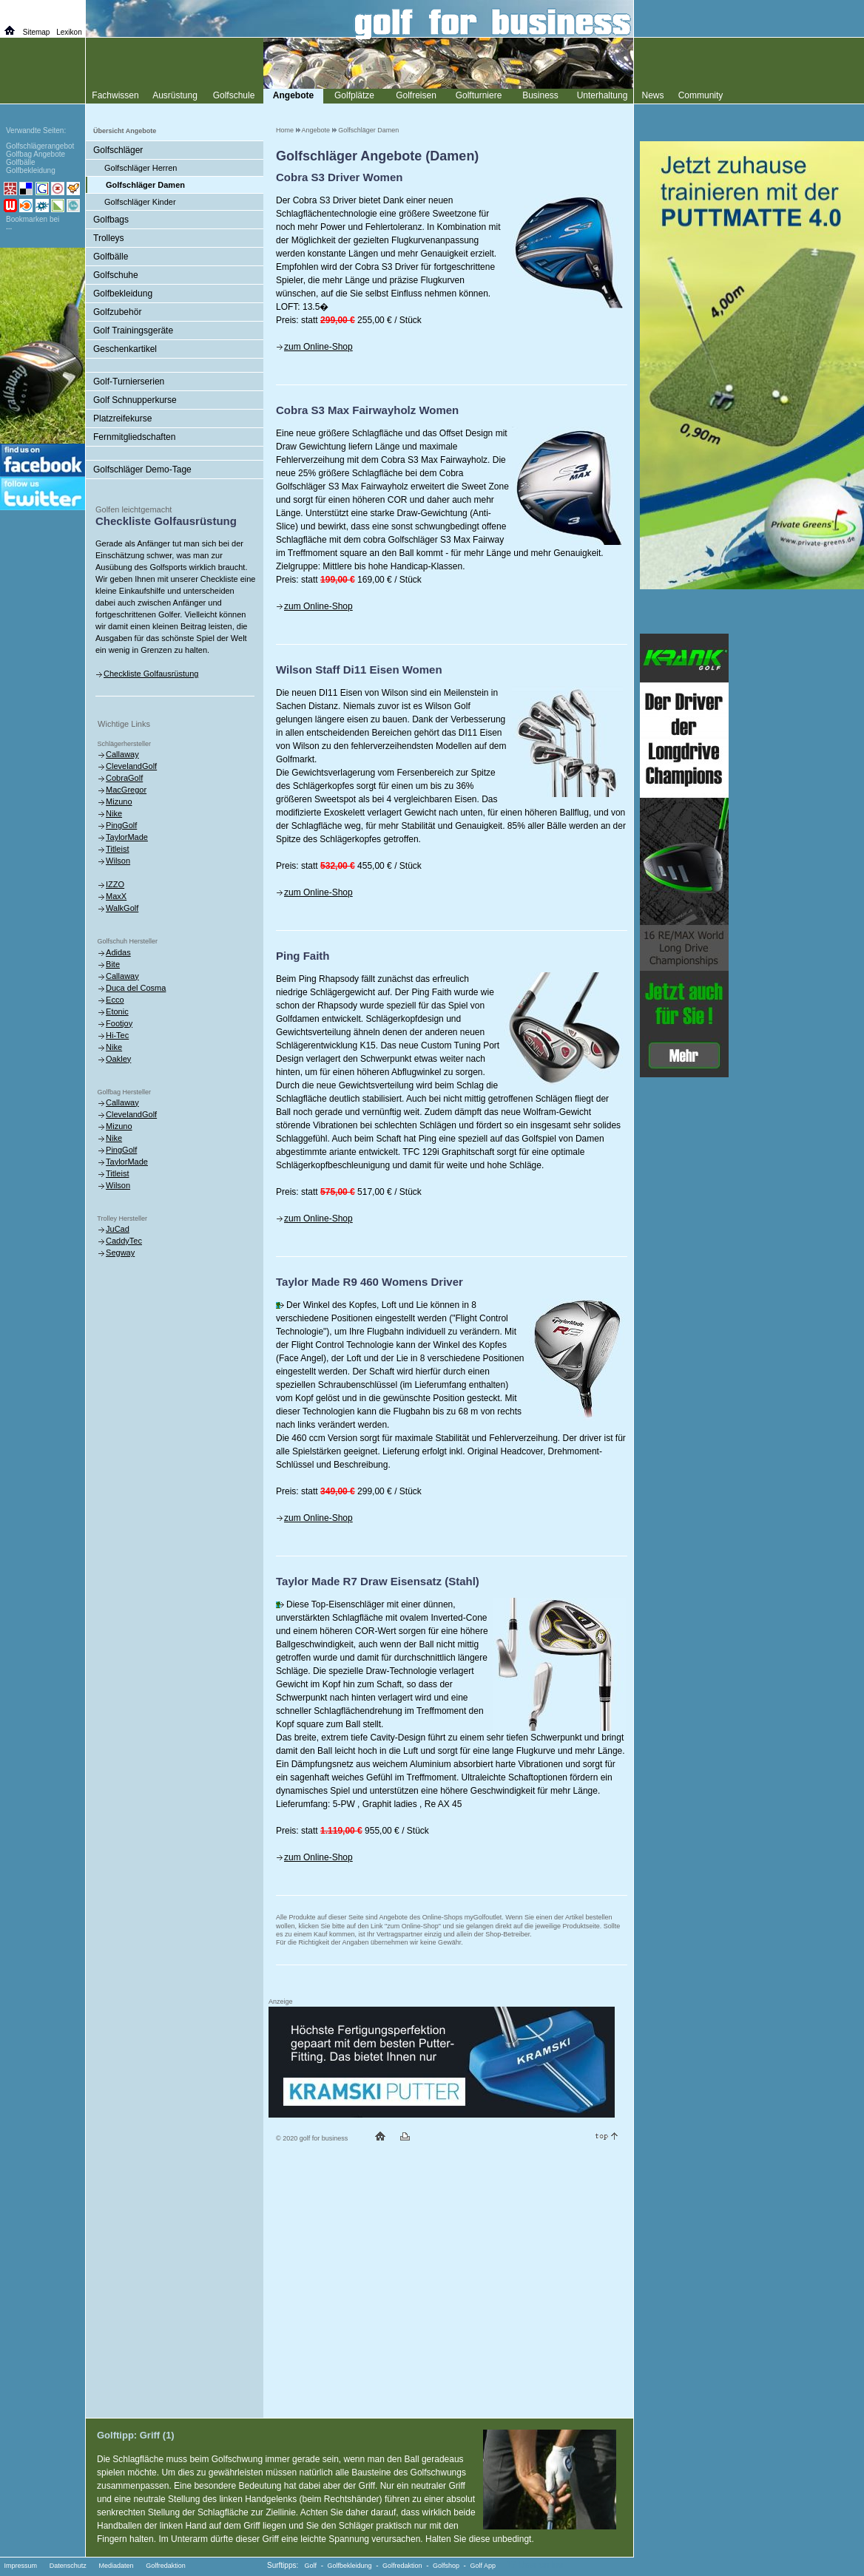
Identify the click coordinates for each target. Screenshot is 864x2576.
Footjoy (119, 1023)
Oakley (118, 1058)
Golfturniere (479, 95)
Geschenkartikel (125, 349)
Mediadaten (115, 2565)
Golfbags (111, 219)
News (652, 95)
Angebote (316, 130)
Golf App (483, 2565)
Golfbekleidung (122, 293)
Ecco (115, 999)
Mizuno (119, 801)
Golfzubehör (117, 312)
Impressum (21, 2565)
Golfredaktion (166, 2565)
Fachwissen (115, 95)
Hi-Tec (117, 1035)
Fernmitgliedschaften (134, 437)
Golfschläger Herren (140, 167)
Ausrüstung (175, 95)
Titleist (117, 848)
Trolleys (108, 238)
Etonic (117, 1011)
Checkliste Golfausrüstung (151, 673)
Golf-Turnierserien (128, 381)
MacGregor (126, 789)
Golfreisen (416, 95)
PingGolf (121, 825)
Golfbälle (110, 256)
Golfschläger (118, 150)
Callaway (122, 754)
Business (540, 95)
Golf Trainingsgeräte (133, 330)
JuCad (117, 1228)
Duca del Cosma (136, 987)
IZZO (115, 884)
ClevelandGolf (131, 766)
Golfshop (446, 2565)
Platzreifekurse (122, 418)
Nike (114, 813)
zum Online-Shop (318, 347)
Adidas (118, 952)
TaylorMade (127, 837)
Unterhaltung (602, 95)
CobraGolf (124, 777)
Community (700, 95)
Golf (311, 2565)
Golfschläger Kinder (140, 201)
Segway (120, 1252)
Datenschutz (68, 2565)
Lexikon (68, 32)
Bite (113, 964)
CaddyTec (124, 1240)
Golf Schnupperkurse (135, 400)
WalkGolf (122, 908)
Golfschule (234, 95)
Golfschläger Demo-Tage (142, 469)
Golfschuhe (115, 275)
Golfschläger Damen (368, 130)
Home (285, 130)
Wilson (118, 860)
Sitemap (36, 32)
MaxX (116, 896)
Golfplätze (354, 95)
